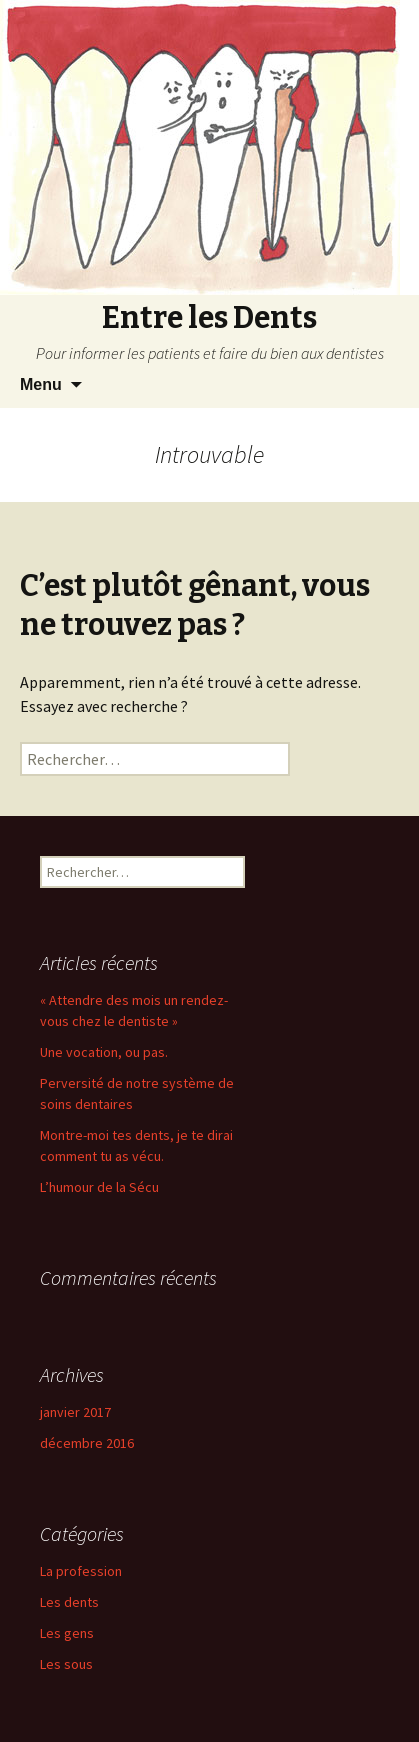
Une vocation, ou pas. (104, 1052)
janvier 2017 (75, 1412)
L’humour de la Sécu (99, 1187)
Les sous (66, 1664)
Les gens (67, 1633)
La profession (81, 1571)
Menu (41, 384)
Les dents (69, 1602)
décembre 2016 (87, 1443)
